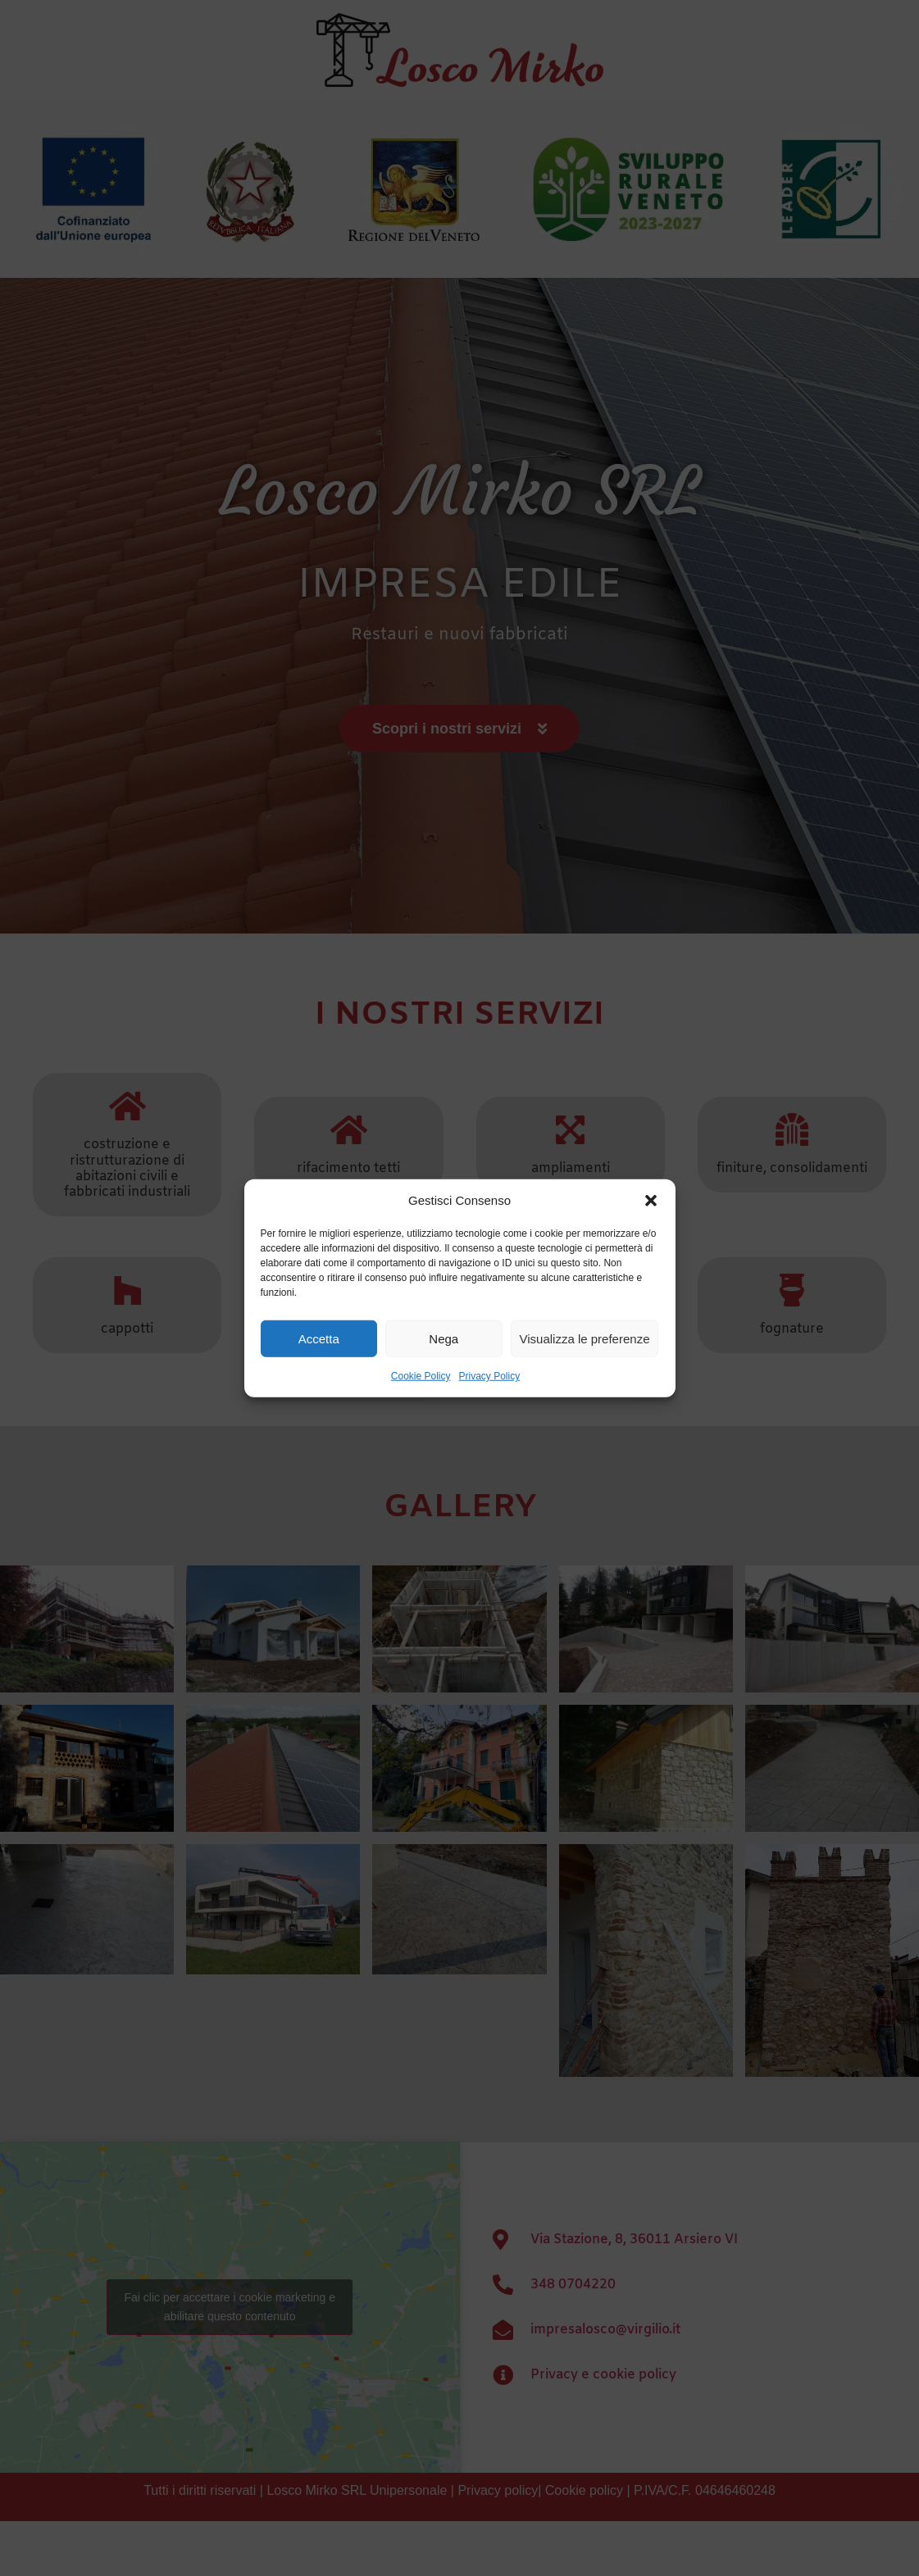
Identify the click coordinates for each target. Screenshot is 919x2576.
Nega (443, 1338)
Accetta (318, 1338)
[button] (651, 1201)
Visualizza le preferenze (585, 1338)
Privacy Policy (490, 1376)
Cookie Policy (421, 1376)
